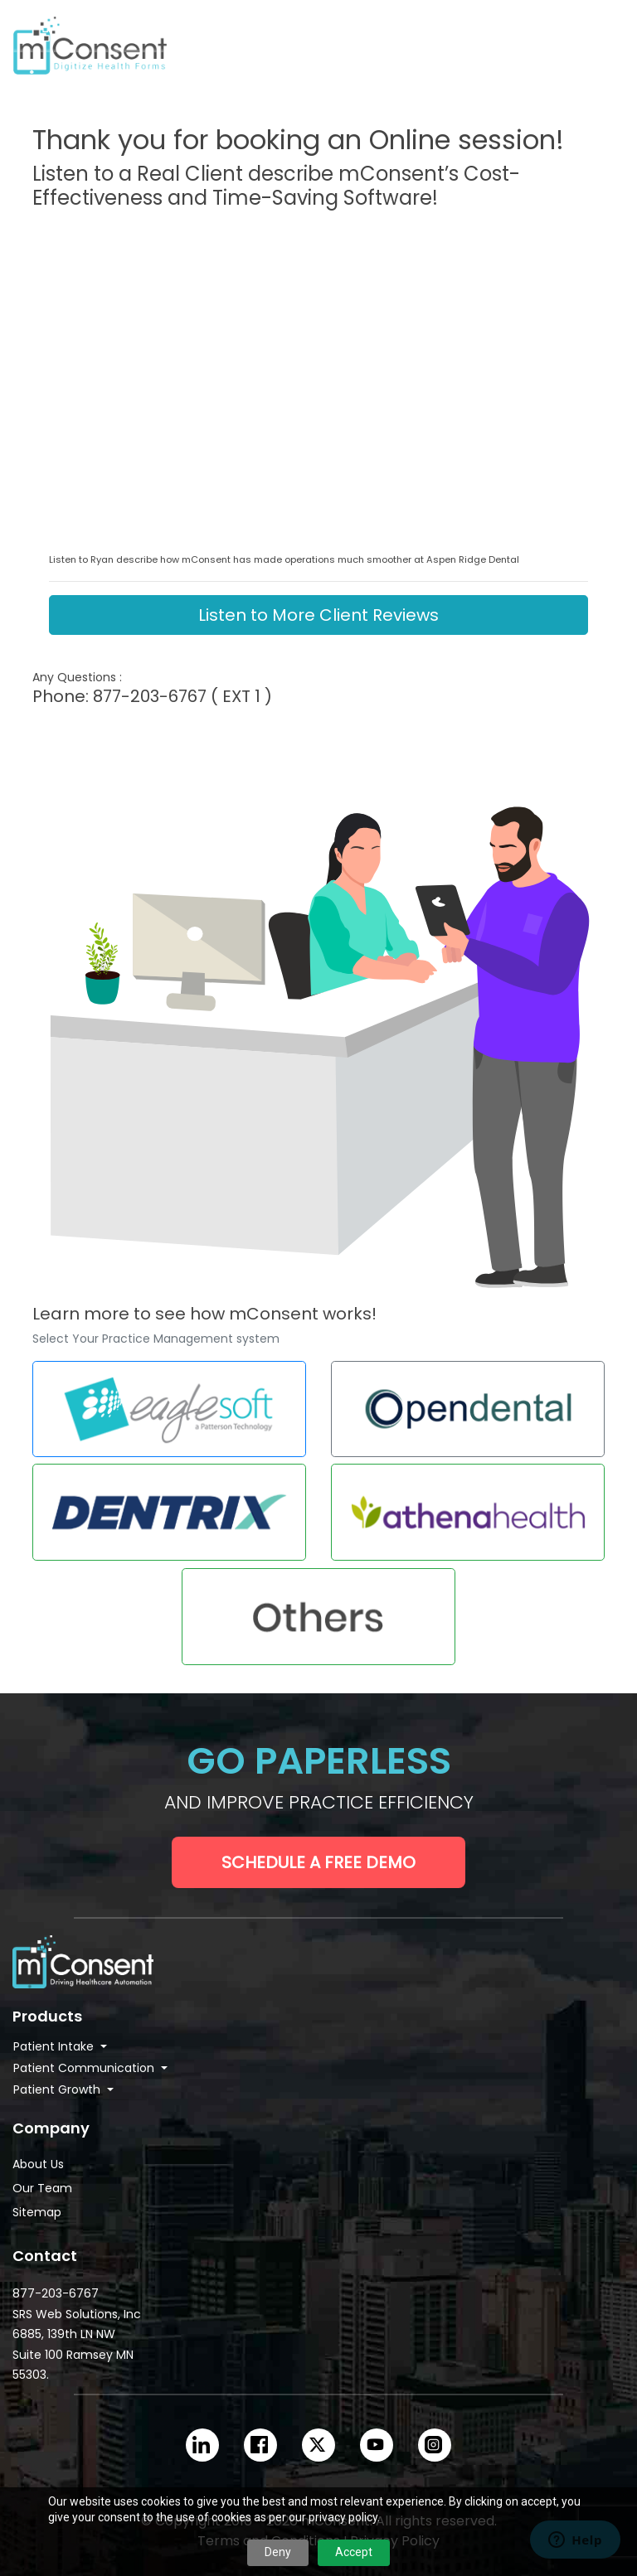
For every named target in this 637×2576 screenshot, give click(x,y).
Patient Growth (58, 2089)
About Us (38, 2164)
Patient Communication (85, 2068)
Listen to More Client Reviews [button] (318, 615)
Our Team (42, 2188)
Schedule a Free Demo (318, 1862)
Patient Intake (55, 2046)
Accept (353, 2552)
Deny (278, 2552)
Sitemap (36, 2212)
